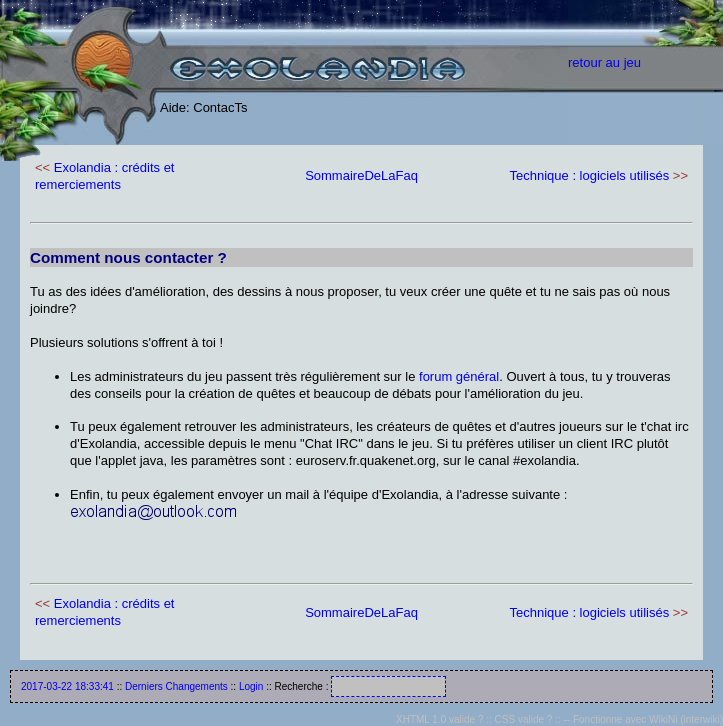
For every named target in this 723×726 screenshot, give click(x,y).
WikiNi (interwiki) (686, 719)
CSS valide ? (524, 719)
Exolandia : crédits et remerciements (104, 176)
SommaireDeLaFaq (361, 175)
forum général (459, 376)
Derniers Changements (176, 686)
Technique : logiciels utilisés (590, 175)
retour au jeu (604, 62)
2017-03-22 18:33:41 (67, 686)
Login (251, 686)
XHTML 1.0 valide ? (439, 719)
